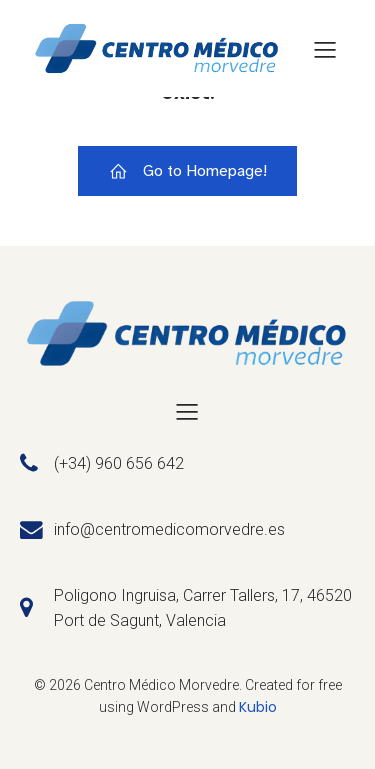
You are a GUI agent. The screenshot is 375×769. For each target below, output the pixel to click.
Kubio (258, 707)
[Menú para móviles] (325, 49)
